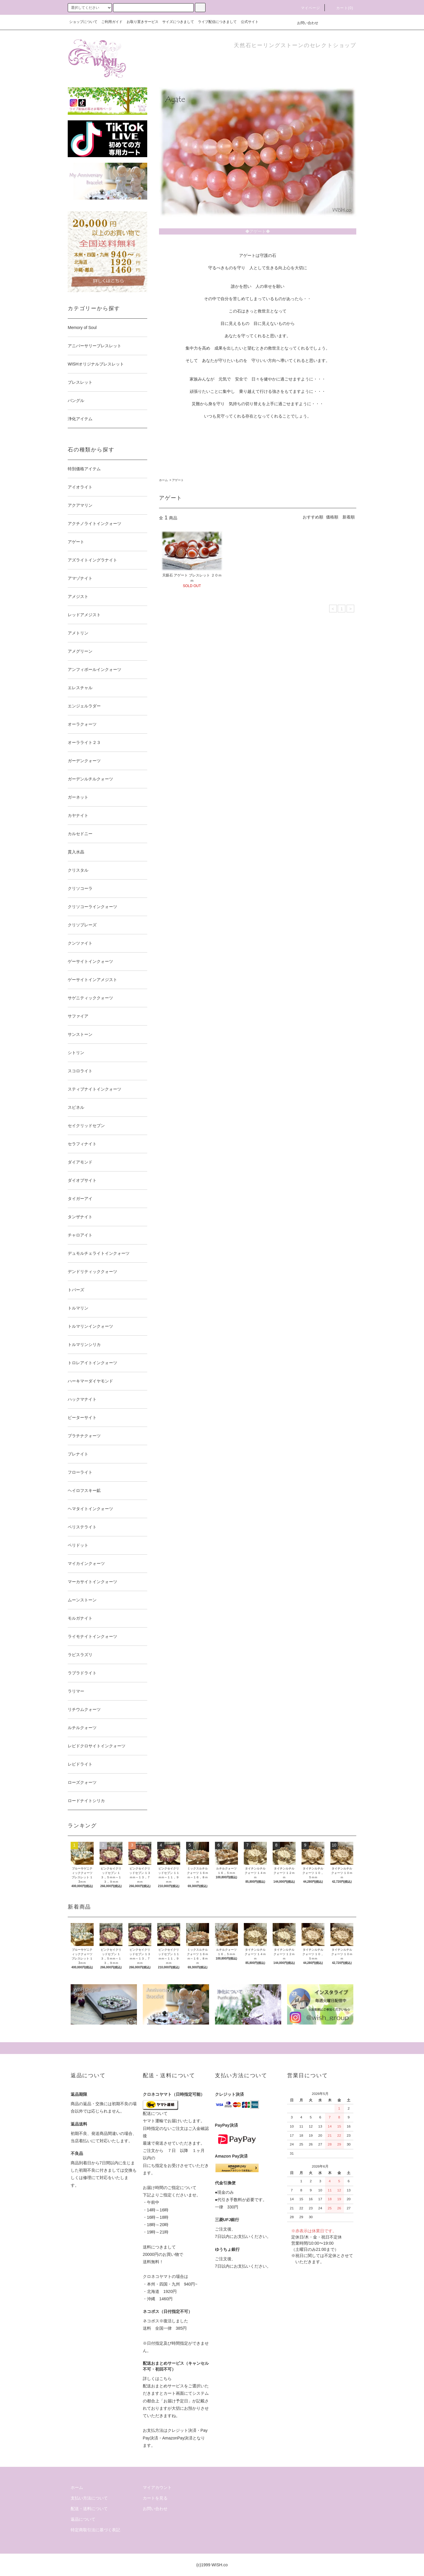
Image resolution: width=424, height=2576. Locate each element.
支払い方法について (89, 2498)
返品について (83, 2519)
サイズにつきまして (178, 22)
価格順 (332, 517)
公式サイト (250, 22)
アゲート (178, 480)
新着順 (348, 517)
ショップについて (83, 22)
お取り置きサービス (142, 22)
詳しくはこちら (157, 2378)
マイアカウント (157, 2487)
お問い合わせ (304, 23)
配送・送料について (89, 2508)
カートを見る (155, 2498)
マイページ (307, 8)
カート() (341, 8)
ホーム (163, 480)
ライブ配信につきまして (217, 22)
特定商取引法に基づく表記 (95, 2529)
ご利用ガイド (111, 22)
